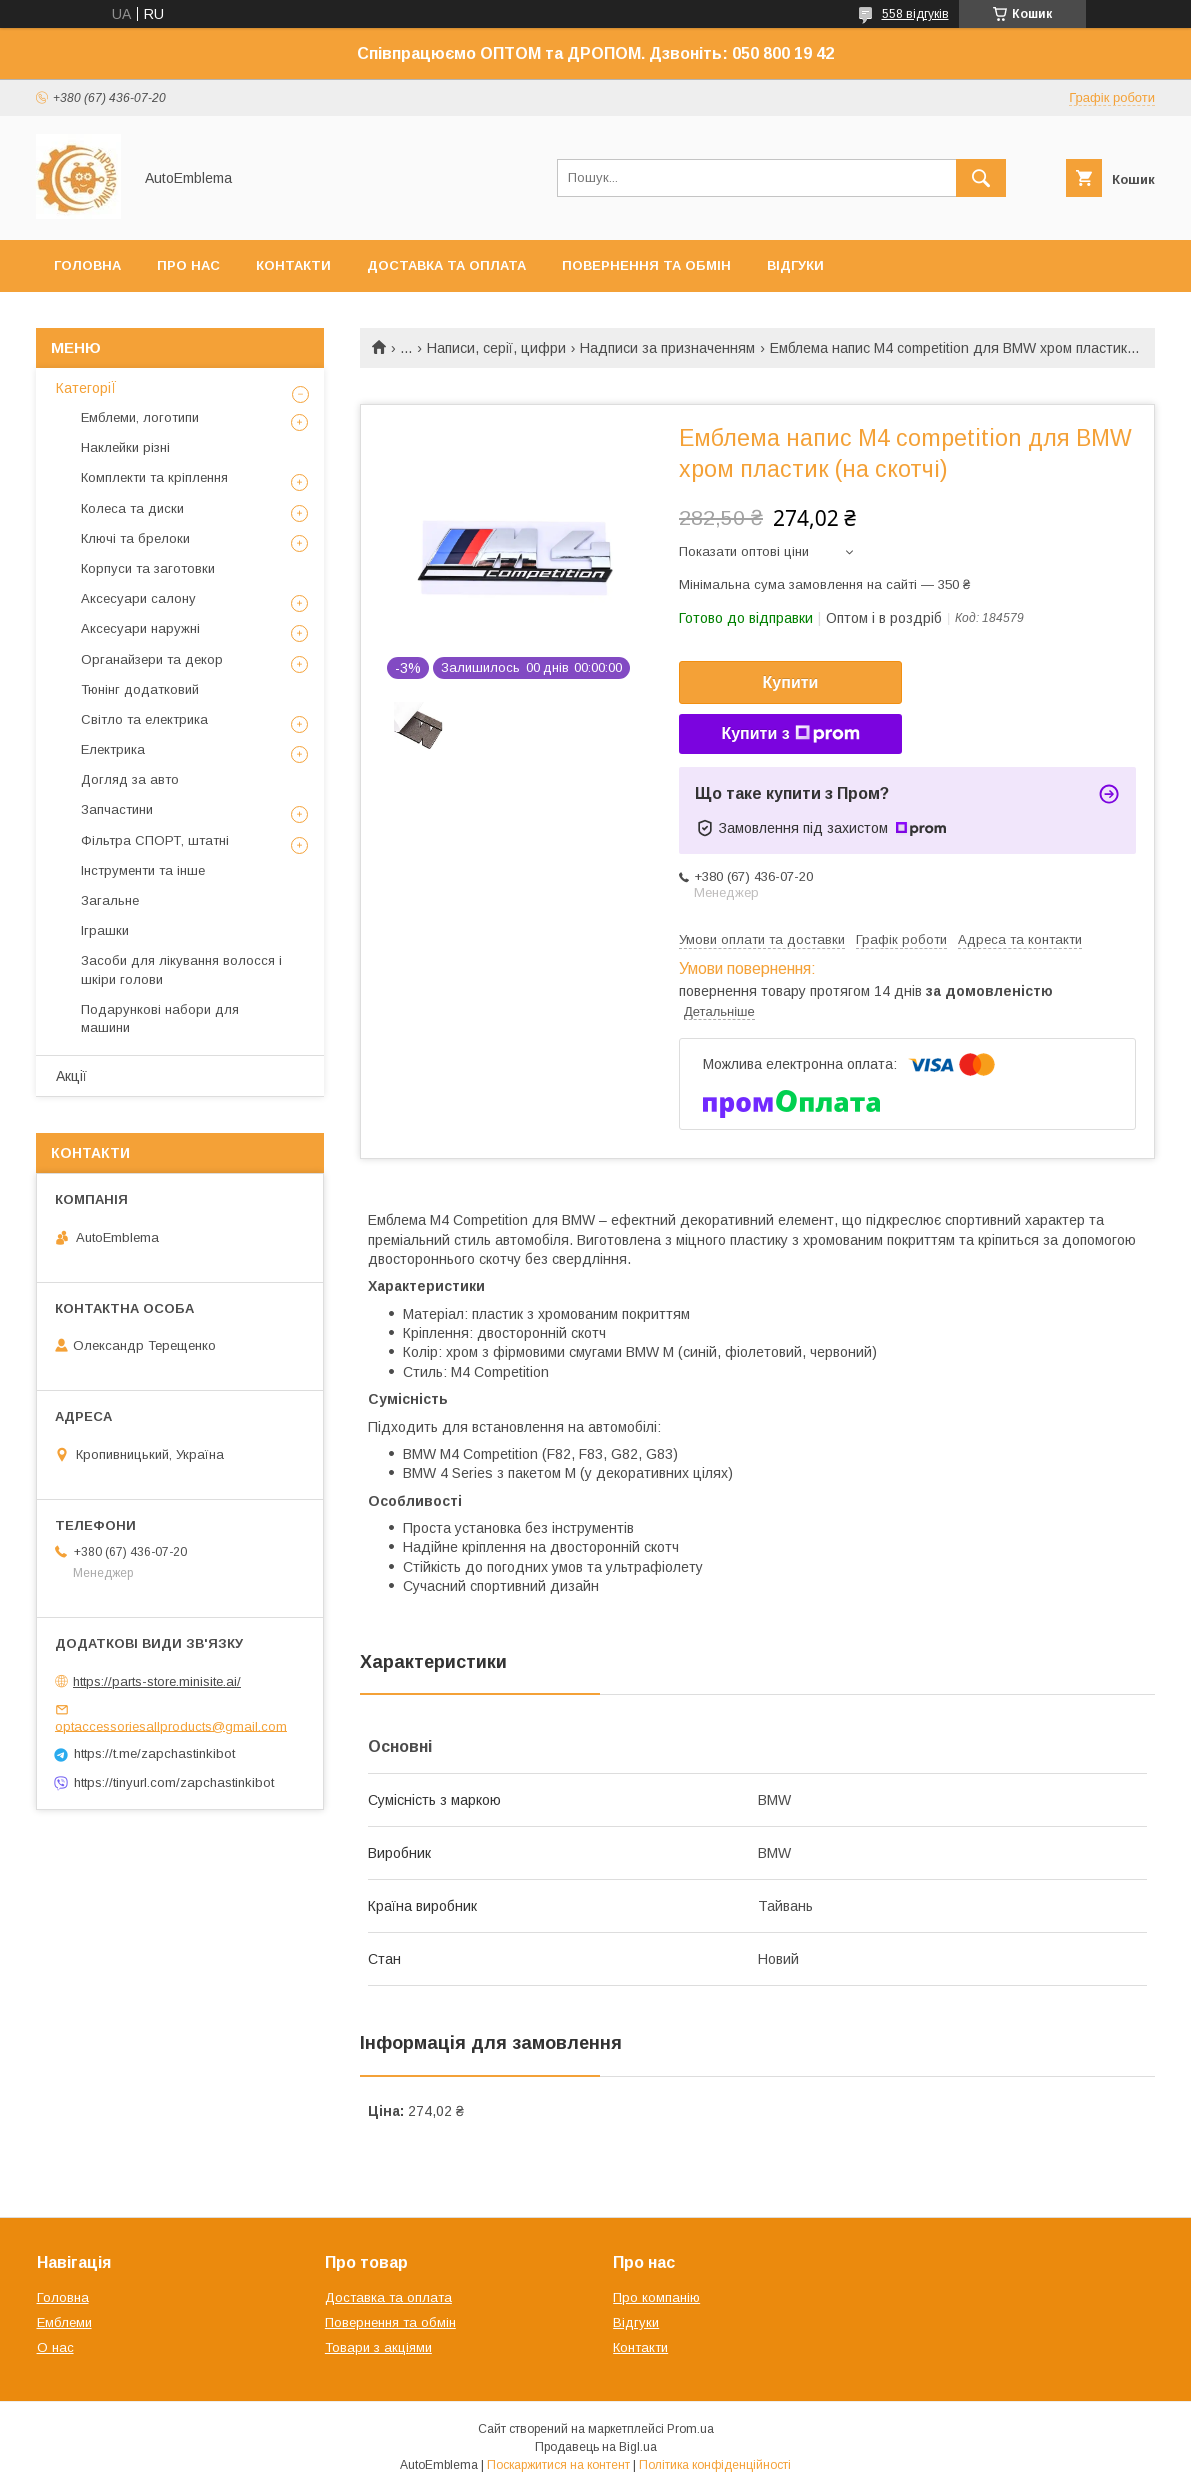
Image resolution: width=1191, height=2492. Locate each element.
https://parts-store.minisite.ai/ (157, 1681)
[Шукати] (981, 178)
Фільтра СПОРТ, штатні (155, 840)
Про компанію (656, 2297)
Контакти (293, 265)
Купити (791, 682)
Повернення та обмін (646, 265)
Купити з (790, 734)
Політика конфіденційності (715, 2465)
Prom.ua (690, 2429)
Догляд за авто (130, 779)
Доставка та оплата (446, 265)
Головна (87, 265)
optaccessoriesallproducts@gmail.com (171, 1725)
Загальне (110, 900)
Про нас (188, 265)
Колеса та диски (132, 508)
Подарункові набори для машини (160, 1018)
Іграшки (105, 930)
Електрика (113, 749)
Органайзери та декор (152, 659)
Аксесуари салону (138, 598)
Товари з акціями (378, 2347)
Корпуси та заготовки (148, 568)
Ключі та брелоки (135, 538)
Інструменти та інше (143, 870)
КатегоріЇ (86, 388)
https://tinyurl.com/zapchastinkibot (174, 1782)
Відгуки (795, 265)
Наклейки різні (125, 447)
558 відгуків (915, 14)
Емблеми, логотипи (140, 417)
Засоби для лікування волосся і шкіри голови (181, 969)
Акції (71, 1076)
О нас (55, 2347)
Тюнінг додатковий (140, 689)
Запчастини (117, 809)
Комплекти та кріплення (154, 477)
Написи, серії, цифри (496, 348)
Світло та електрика (144, 719)
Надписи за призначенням (667, 348)
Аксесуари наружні (140, 628)
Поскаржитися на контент (558, 2465)
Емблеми (64, 2322)
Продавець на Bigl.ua (596, 2447)
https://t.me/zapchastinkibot (154, 1753)
